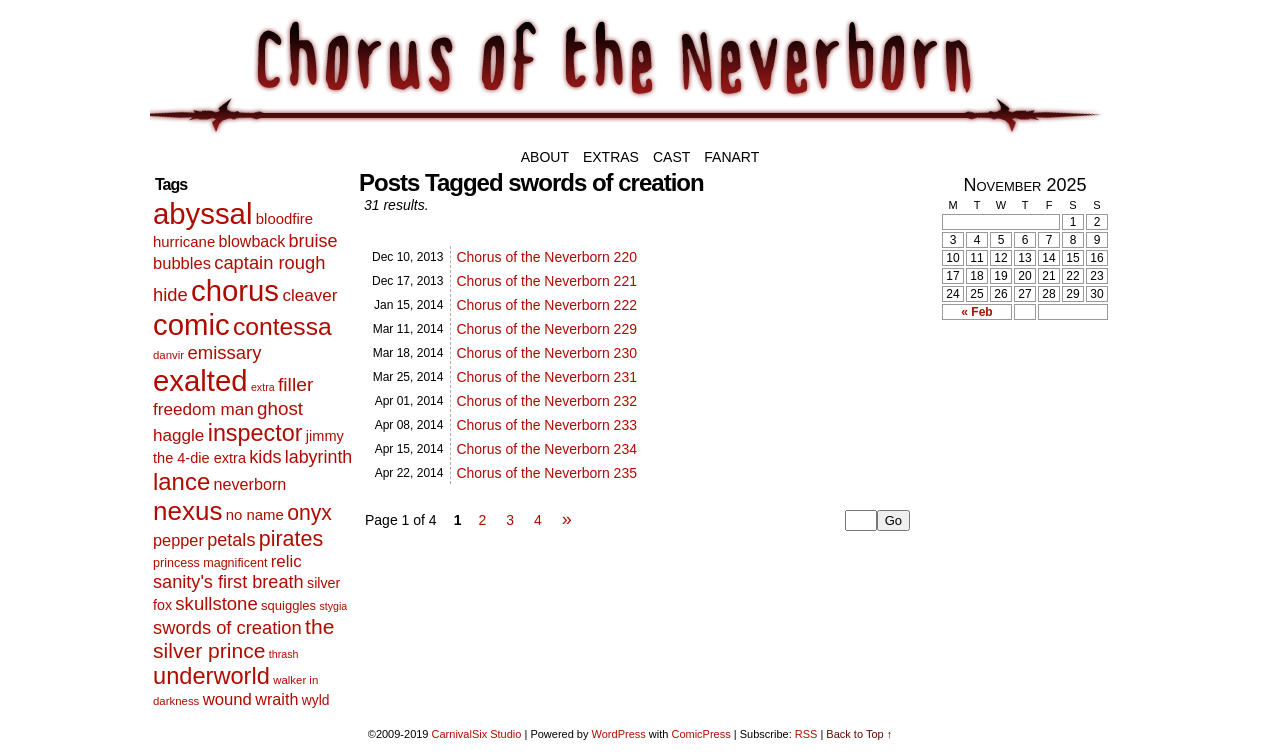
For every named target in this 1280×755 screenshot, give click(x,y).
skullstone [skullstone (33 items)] (216, 603)
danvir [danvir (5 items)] (168, 355)
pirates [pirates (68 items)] (291, 539)
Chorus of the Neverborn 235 (546, 473)
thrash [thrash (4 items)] (284, 654)
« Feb (976, 312)
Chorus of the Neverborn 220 (546, 257)
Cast (671, 157)
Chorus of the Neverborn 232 (546, 401)
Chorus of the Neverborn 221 (546, 281)
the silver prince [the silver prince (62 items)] (243, 638)
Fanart (731, 157)
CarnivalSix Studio (477, 734)
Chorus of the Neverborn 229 (546, 329)
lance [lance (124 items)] (181, 481)
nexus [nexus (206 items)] (187, 511)
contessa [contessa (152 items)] (282, 326)
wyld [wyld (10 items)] (316, 700)
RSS (806, 734)
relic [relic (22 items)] (286, 561)
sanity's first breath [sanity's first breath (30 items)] (228, 582)
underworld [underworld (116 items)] (211, 676)
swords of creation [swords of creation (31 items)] (227, 627)
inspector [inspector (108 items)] (255, 433)
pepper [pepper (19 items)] (178, 540)
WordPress (619, 734)
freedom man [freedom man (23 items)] (203, 409)
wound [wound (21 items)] (227, 699)
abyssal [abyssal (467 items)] (202, 213)
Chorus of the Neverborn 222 (546, 305)
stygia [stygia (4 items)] (333, 606)
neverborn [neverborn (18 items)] (250, 484)
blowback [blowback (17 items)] (252, 241)
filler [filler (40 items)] (295, 384)
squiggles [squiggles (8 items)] (288, 605)
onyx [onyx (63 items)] (309, 512)
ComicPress (700, 734)
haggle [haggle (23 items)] (178, 435)
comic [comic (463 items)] (191, 324)
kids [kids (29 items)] (265, 457)
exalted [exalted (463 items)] (200, 380)
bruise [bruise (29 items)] (312, 241)
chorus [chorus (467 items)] (235, 290)
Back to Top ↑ (859, 734)
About (545, 157)
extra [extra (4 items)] (263, 387)
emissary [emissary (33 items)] (224, 352)
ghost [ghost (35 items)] (280, 408)
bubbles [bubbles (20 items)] (182, 263)
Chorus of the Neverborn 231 (546, 377)
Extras (611, 157)
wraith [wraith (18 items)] (276, 699)
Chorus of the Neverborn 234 (546, 449)
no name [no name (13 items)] (255, 514)
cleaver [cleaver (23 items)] (309, 295)
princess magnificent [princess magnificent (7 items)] (210, 563)
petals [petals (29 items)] (231, 540)
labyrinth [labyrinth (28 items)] (319, 457)
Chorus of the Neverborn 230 (546, 353)
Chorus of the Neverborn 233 (546, 425)
